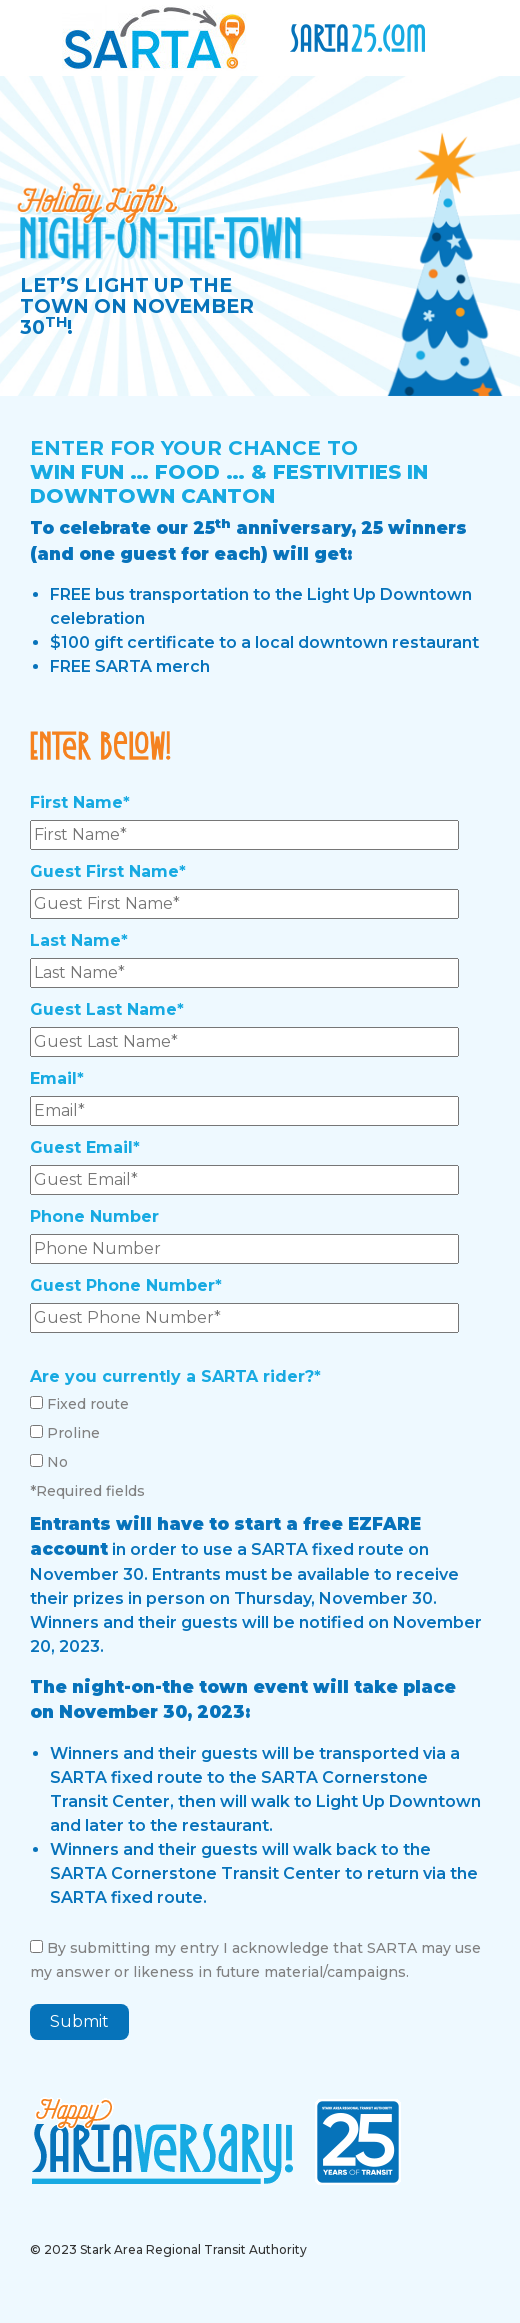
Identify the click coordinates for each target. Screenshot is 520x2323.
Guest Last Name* (107, 1009)
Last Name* (79, 940)
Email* (57, 1078)
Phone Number (94, 1216)
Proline (73, 1433)
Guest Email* (85, 1147)
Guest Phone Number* (126, 1285)
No (57, 1462)
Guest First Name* (108, 871)
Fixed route (88, 1404)
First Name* (80, 802)
